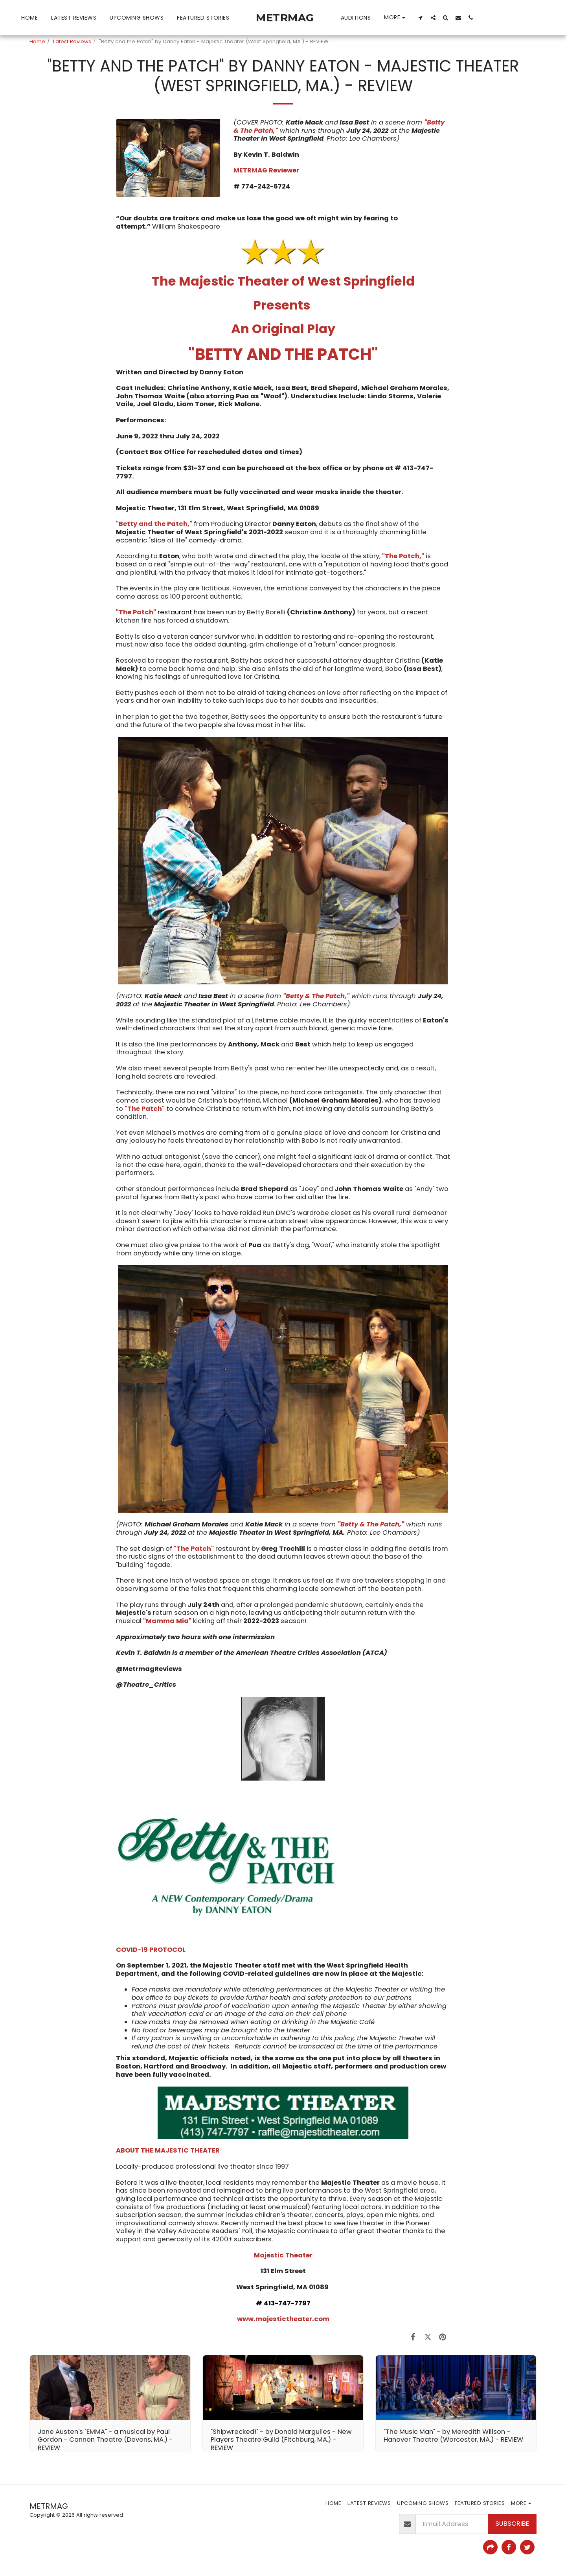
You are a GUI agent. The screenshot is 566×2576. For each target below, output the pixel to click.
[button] (420, 17)
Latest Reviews (72, 41)
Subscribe (512, 2523)
